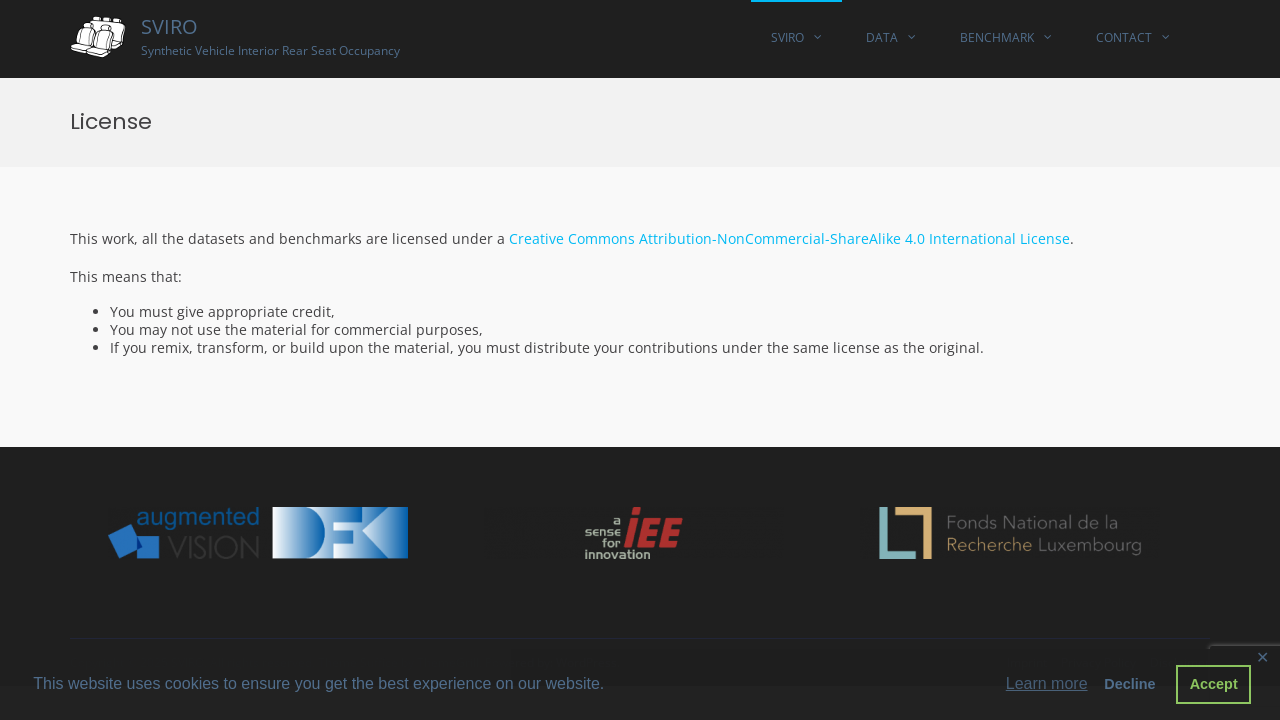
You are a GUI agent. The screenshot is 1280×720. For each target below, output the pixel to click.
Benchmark (997, 37)
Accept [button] (1214, 684)
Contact (1124, 37)
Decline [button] (1129, 684)
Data (882, 37)
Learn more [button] (1047, 683)
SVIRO (169, 26)
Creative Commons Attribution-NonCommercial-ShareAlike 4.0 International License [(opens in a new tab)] (789, 238)
